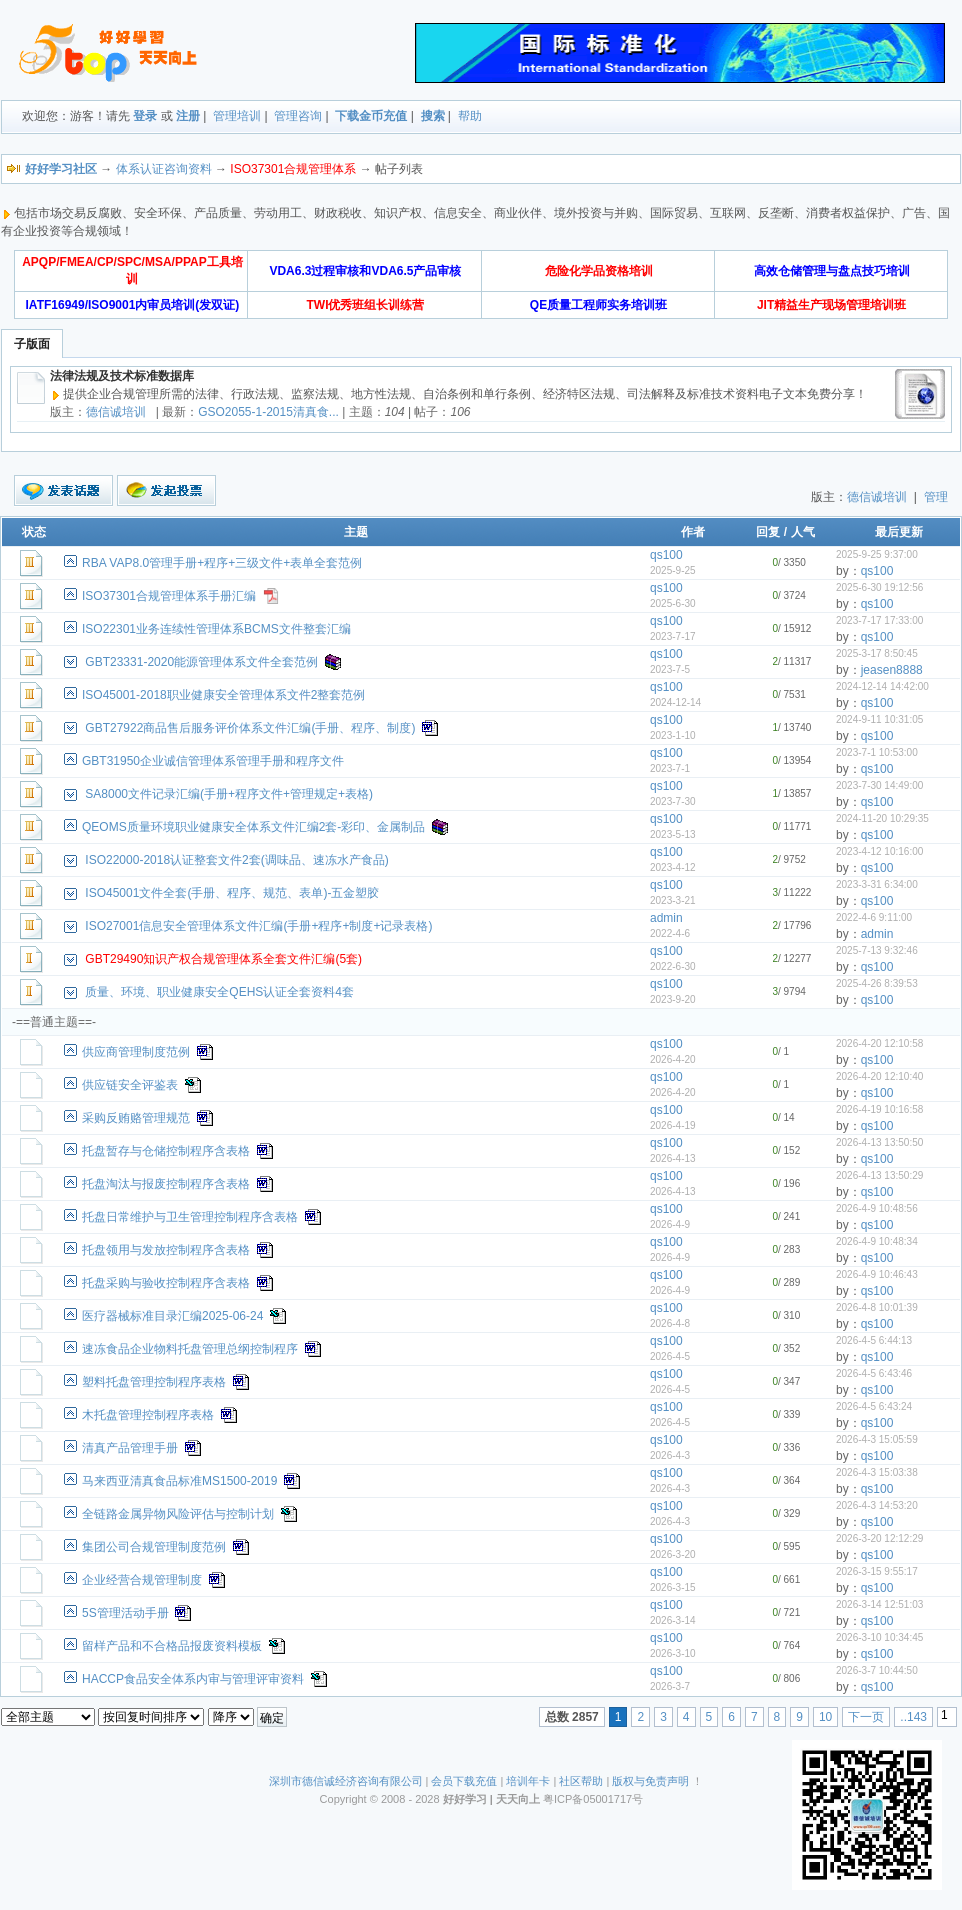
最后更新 (899, 532)
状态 (34, 532)
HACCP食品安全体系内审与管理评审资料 (193, 1679)
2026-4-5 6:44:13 (874, 1340)
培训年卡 (528, 1781)
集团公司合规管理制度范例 (154, 1547)
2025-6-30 (673, 603)
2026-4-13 (673, 1158)
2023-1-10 (673, 735)
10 (825, 1717)
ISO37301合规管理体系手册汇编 (169, 596)
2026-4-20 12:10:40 (879, 1076)
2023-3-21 (673, 900)
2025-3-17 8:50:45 (877, 653)
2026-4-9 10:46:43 (877, 1274)
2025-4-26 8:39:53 (877, 983)
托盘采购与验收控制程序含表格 (166, 1283)
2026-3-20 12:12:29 (879, 1538)
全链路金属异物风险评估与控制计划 (178, 1514)
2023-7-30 (673, 801)
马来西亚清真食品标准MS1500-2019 (179, 1481)
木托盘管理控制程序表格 (148, 1415)
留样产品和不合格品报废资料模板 (172, 1646)
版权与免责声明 (650, 1781)
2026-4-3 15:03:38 (877, 1472)
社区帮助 (581, 1781)
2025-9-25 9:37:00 (877, 554)
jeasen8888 (892, 670)
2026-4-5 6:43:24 (874, 1406)
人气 (803, 532)
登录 (145, 116)
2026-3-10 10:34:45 (879, 1637)
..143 (913, 1717)
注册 (188, 116)
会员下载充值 (464, 1781)
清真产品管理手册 (130, 1448)
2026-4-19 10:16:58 (879, 1109)
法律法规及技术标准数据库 (122, 376)
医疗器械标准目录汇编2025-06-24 (172, 1316)
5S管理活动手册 (125, 1613)
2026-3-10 (673, 1653)
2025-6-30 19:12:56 (879, 587)
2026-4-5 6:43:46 (874, 1373)
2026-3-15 (673, 1587)
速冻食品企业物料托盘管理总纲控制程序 (190, 1349)
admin (666, 918)
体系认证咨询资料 (164, 169)
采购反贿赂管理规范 (136, 1118)
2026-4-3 (670, 1455)
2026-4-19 (673, 1125)
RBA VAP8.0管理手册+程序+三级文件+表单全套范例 (222, 563)
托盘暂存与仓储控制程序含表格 (166, 1151)
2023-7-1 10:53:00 (877, 752)
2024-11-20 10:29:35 (882, 818)
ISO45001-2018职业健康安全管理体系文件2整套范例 (223, 695)
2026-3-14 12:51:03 (879, 1604)
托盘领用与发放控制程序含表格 (166, 1250)
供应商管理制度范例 (136, 1052)
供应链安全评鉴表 (130, 1085)
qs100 (666, 555)
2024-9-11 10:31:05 (879, 719)
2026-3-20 (673, 1554)
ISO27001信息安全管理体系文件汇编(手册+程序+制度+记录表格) (258, 926)
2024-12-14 (675, 702)
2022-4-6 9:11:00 (874, 917)
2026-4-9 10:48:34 (877, 1241)
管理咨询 (298, 116)
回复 (768, 532)
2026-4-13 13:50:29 (879, 1175)
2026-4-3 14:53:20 (877, 1505)
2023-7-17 (673, 636)
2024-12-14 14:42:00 (882, 686)
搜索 (433, 116)
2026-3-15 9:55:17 (877, 1571)
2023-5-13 (673, 834)
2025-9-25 (673, 570)
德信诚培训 (116, 412)
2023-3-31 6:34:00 (877, 884)
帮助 (470, 116)
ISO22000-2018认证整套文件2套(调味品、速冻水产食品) (236, 860)
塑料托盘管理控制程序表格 (154, 1382)
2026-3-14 (673, 1620)
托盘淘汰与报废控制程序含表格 (166, 1184)
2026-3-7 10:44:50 (877, 1670)
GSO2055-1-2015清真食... (268, 412)
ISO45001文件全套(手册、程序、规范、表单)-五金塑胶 (232, 893)
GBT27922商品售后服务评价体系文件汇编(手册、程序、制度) (250, 728)
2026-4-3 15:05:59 (877, 1439)
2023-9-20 (673, 999)
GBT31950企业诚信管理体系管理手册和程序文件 (213, 761)
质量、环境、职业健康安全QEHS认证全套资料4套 (219, 992)
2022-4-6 (670, 933)
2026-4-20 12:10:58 (879, 1043)
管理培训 (237, 116)
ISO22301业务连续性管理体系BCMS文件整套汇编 (216, 629)
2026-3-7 (670, 1686)
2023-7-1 (670, 768)
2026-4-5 (670, 1356)
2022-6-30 (673, 966)
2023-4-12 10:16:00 (879, 851)
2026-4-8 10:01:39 (877, 1307)
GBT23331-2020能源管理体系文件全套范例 (201, 662)
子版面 (32, 344)
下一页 (866, 1717)
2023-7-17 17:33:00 (879, 620)
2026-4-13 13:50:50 (879, 1142)
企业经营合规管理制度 (142, 1580)
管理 (936, 497)
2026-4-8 (670, 1323)
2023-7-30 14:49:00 (879, 785)
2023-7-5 (670, 669)
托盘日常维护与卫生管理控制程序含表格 (190, 1217)
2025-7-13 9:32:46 (877, 950)
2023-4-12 (673, 867)
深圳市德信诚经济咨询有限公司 (346, 1781)
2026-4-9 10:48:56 (877, 1208)
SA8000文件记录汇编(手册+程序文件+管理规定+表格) (229, 794)
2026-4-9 (670, 1224)
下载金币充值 (371, 116)
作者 (693, 532)
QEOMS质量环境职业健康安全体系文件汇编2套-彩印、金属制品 (253, 827)
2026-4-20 (673, 1059)
